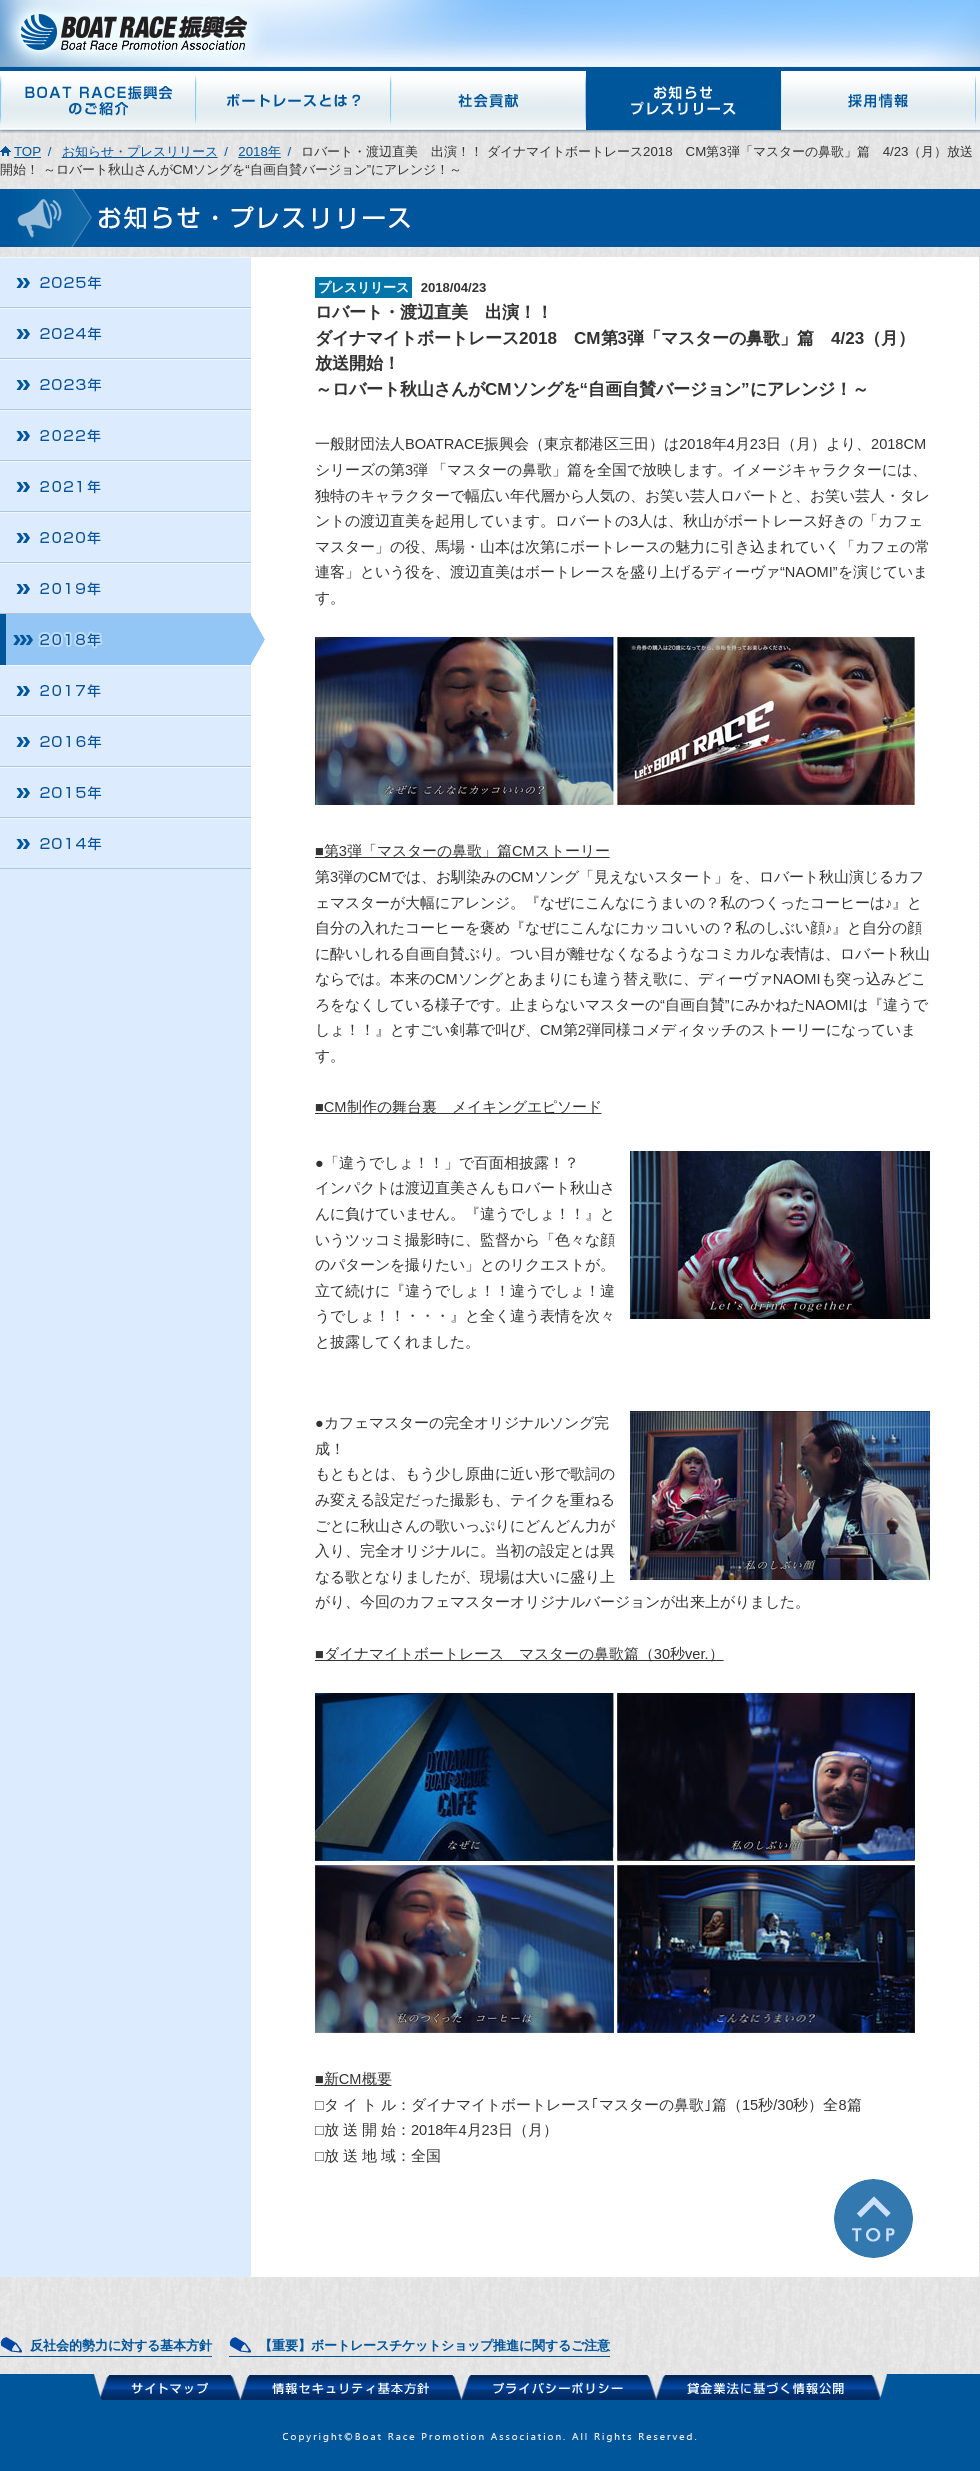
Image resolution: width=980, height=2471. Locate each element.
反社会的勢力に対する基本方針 (121, 2345)
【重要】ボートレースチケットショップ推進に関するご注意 (434, 2345)
